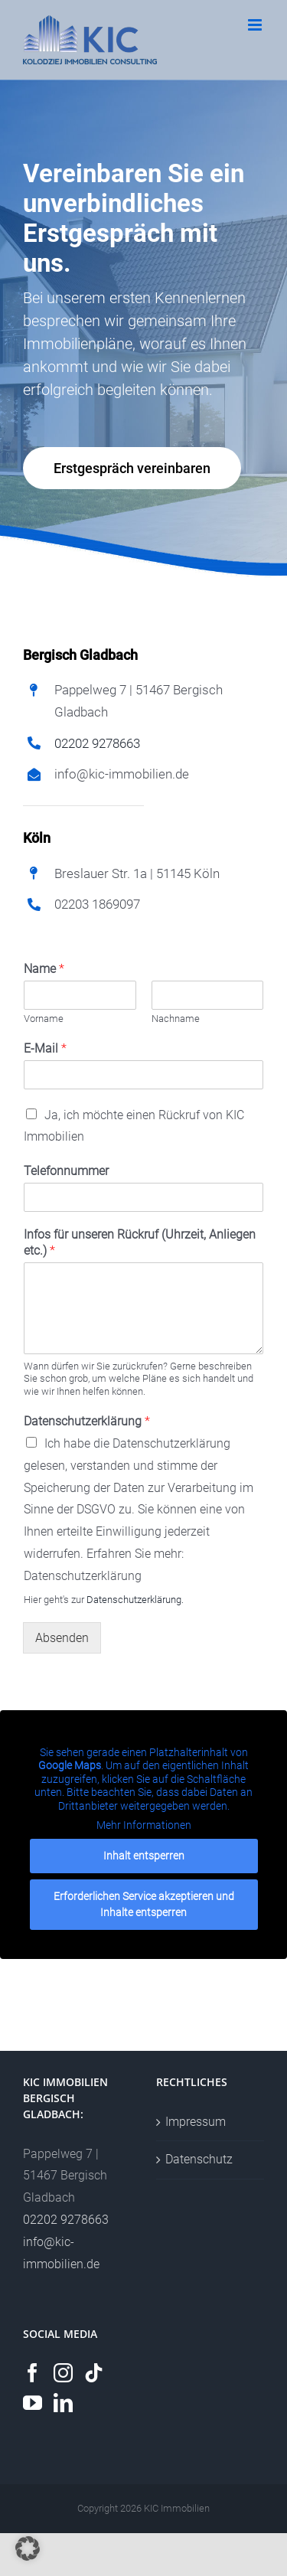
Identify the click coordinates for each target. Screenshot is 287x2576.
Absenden (62, 1638)
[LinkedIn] (63, 2402)
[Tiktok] (93, 2372)
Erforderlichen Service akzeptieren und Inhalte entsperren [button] (144, 1903)
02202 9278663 (97, 743)
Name (44, 969)
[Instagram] (63, 2372)
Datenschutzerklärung (87, 1421)
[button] (27, 2548)
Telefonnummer (66, 1171)
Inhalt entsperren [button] (143, 1855)
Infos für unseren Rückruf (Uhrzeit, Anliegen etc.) (140, 1242)
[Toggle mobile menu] (256, 25)
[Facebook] (32, 2372)
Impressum (195, 2121)
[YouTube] (32, 2402)
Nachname (176, 1018)
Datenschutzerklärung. (135, 1599)
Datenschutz (199, 2159)
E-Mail (45, 1048)
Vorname (44, 1018)
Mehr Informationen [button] (143, 1825)
